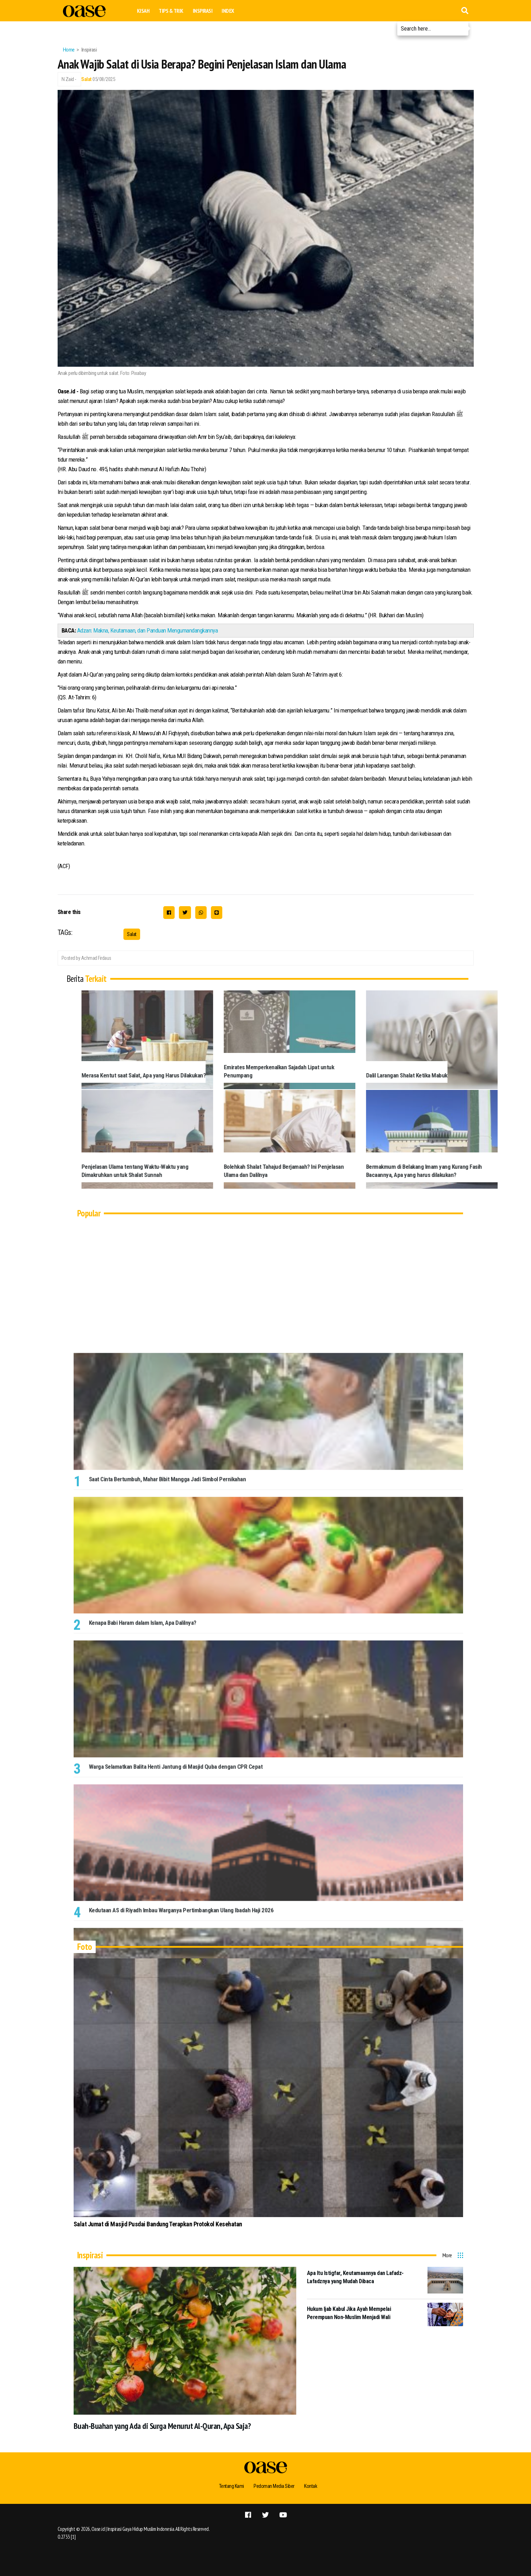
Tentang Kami (230, 2486)
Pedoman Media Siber (274, 2486)
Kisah (143, 10)
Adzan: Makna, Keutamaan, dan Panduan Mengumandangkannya (147, 630)
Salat (86, 79)
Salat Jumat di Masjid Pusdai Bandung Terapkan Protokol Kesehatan (158, 2224)
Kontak (312, 2486)
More (447, 2255)
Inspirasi (203, 10)
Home (69, 50)
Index (228, 10)
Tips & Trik (171, 10)
